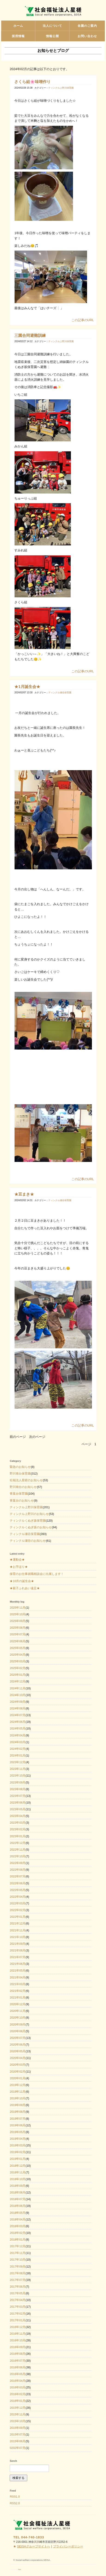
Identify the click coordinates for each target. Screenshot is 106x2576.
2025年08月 (17, 1627)
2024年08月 (17, 1708)
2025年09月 (17, 1621)
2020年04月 (17, 2058)
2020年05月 (17, 2051)
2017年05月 (17, 2293)
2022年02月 (17, 1910)
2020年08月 (17, 2031)
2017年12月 (17, 2246)
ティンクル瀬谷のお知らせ (28, 1540)
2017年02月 (17, 2313)
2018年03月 (17, 2226)
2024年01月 (17, 1755)
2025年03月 (17, 1661)
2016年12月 (17, 2327)
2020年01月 (17, 2078)
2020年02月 (17, 2071)
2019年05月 (17, 2132)
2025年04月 (17, 1654)
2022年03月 (17, 1903)
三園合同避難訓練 (30, 335)
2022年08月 (17, 1869)
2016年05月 (17, 2374)
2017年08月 (17, 2273)
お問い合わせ (87, 36)
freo (19, 2569)
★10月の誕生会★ (22, 1581)
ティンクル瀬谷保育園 (59, 692)
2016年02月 (17, 2394)
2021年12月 (17, 1923)
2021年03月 (17, 1984)
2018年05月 (17, 2212)
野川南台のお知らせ (23, 1487)
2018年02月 (17, 2233)
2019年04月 (17, 2138)
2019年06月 (17, 2125)
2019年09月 (17, 2105)
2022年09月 (17, 1863)
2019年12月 (17, 2085)
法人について (52, 25)
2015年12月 (17, 2407)
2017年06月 (17, 2286)
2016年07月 (17, 2360)
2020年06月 (17, 2044)
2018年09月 (17, 2185)
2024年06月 (17, 1721)
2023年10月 (17, 1775)
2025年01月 (17, 1674)
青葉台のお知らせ (22, 1500)
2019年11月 (17, 2091)
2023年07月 (17, 1796)
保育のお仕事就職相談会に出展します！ (37, 1574)
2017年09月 (17, 2266)
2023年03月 (17, 1822)
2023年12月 (17, 1762)
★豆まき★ (24, 1194)
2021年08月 (17, 1950)
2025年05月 (17, 1648)
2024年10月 (17, 1695)
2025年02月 (17, 1668)
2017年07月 (17, 2280)
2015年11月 (17, 2414)
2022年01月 (17, 1916)
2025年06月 (17, 1641)
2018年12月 (17, 2165)
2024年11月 (17, 1688)
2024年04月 (17, 1735)
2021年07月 (17, 1957)
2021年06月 (17, 1964)
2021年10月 (17, 1937)
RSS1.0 (15, 2496)
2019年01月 (17, 2158)
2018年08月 (17, 2192)
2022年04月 (17, 1896)
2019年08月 (17, 2111)
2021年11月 (17, 1930)
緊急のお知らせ (20, 1467)
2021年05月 (17, 1970)
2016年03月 (17, 2387)
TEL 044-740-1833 (28, 2537)
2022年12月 (17, 1843)
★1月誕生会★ (27, 687)
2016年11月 (17, 2333)
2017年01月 (17, 2320)
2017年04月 (17, 2300)
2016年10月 (17, 2340)
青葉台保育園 (19, 1493)
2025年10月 (17, 1614)
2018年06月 (17, 2206)
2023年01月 (17, 1836)
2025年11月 (17, 1607)
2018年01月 (17, 2239)
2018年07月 (17, 2199)
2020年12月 (17, 2004)
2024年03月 (17, 1742)
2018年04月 (17, 2219)
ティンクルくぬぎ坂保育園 (28, 1520)
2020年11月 (17, 2011)
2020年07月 (17, 2038)
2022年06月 (17, 1883)
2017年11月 (17, 2253)
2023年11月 (17, 1769)
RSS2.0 (15, 2503)
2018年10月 (17, 2179)
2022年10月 (17, 1856)
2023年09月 (17, 1782)
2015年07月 (17, 2434)
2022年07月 (17, 1876)
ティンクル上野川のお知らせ (29, 1514)
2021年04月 (17, 1977)
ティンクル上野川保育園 (61, 88)
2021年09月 (17, 1943)
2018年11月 (17, 2172)
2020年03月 (17, 2064)
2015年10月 (17, 2421)
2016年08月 (17, 2353)
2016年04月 (17, 2380)
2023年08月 (17, 1789)
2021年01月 (17, 1997)
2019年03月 (17, 2145)
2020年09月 (17, 2024)
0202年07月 (17, 2448)
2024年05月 (17, 1728)
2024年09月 (17, 1701)
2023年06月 (17, 1802)
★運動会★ (17, 1559)
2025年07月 (17, 1634)
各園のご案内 (87, 25)
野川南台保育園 (20, 1473)
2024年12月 (17, 1681)
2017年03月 (17, 2306)
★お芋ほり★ (19, 1566)
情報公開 (52, 36)
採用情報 (18, 36)
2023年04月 (17, 1816)
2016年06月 (17, 2367)
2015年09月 (17, 2427)
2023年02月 (17, 1829)
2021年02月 (17, 1991)
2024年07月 (17, 1715)
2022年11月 (17, 1849)
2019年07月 (17, 2118)
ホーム (18, 25)
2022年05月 (17, 1890)
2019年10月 (17, 2098)
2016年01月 (17, 2400)
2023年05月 (17, 1809)
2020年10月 (17, 2017)
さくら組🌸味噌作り (32, 82)
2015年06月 (17, 2441)
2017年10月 (17, 2259)
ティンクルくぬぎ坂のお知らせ (31, 1527)
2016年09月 (17, 2347)
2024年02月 (17, 1748)
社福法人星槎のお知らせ (26, 1480)
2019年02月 (17, 2152)
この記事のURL (82, 320)
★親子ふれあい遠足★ (25, 1588)
